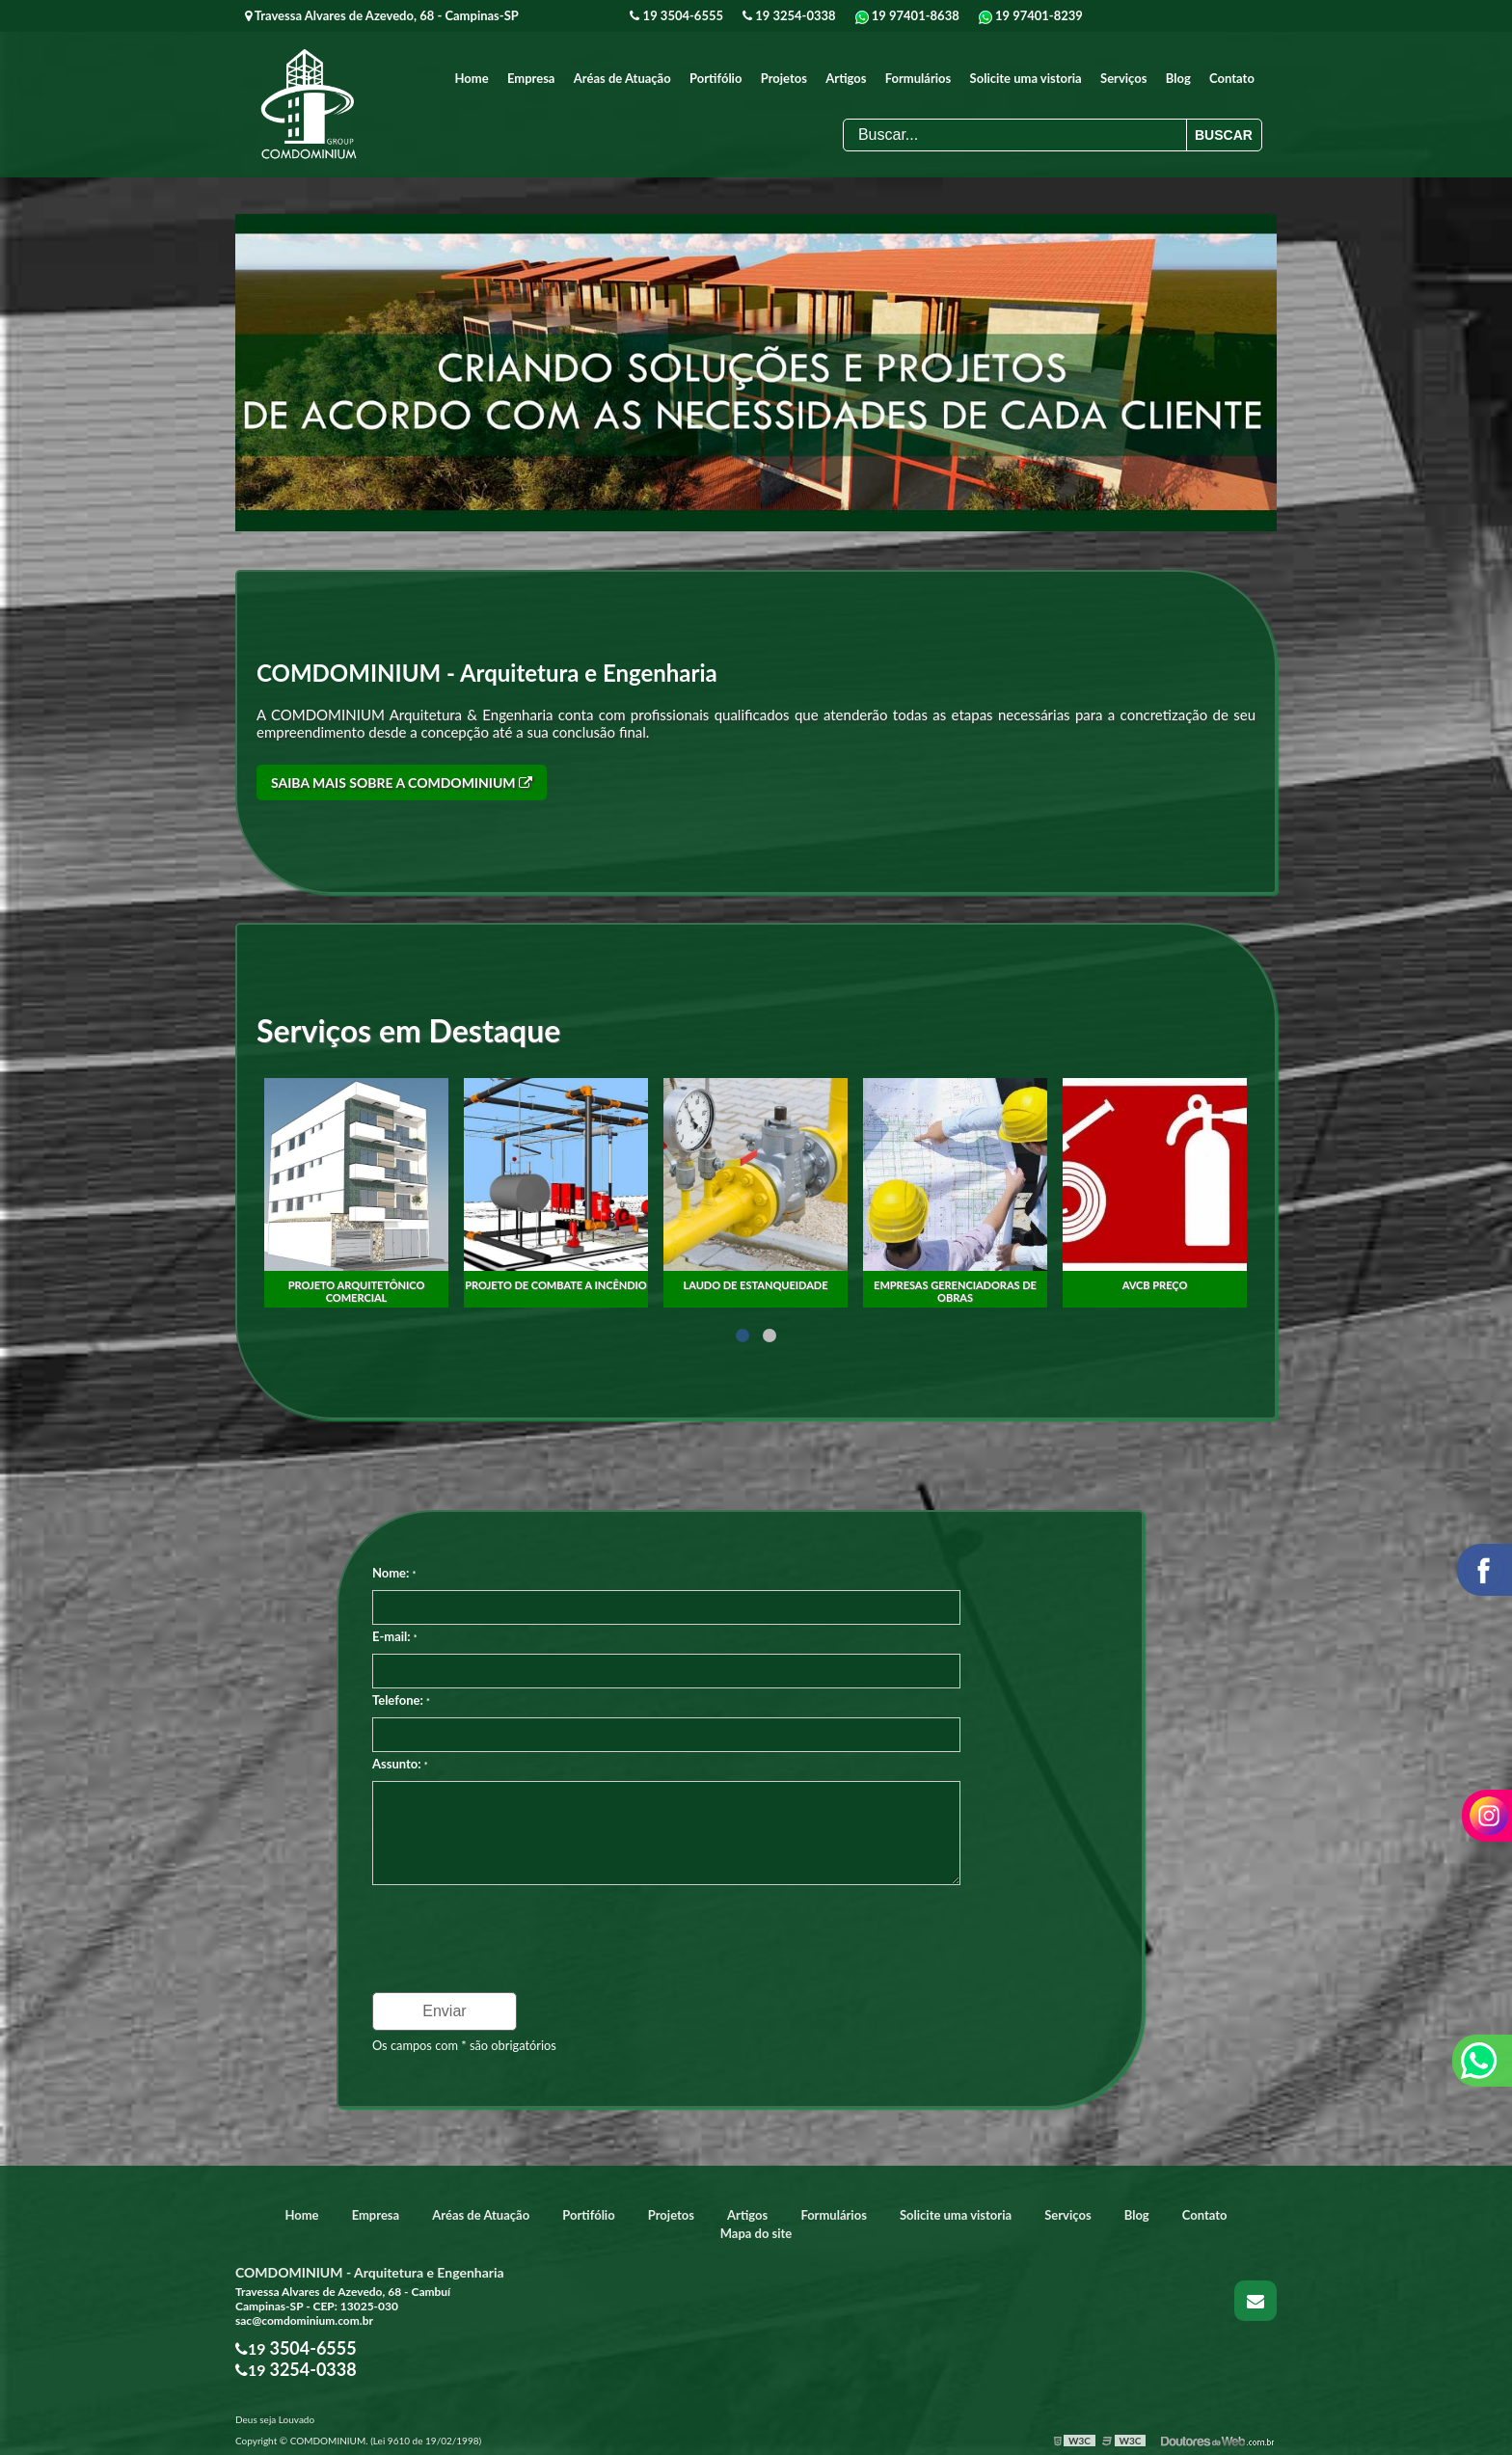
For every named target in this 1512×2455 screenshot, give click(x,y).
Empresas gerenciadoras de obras (1155, 1283)
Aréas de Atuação (622, 78)
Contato (1232, 78)
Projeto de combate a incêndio (755, 1283)
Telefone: (401, 1699)
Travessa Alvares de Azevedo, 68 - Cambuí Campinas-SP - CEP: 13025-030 (342, 2297)
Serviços (1123, 78)
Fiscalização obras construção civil (356, 1289)
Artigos (845, 78)
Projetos (784, 78)
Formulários (918, 78)
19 (676, 15)
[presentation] (489, 1931)
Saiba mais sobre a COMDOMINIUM (401, 781)
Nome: (394, 1571)
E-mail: (395, 1635)
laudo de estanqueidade (954, 1283)
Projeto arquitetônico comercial (556, 1283)
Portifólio (715, 78)
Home (472, 78)
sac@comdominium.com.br (304, 2319)
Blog (1178, 78)
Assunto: (400, 1762)
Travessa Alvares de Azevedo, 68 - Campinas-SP (382, 15)
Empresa (531, 78)
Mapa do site (756, 2232)
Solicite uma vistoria (1026, 78)
